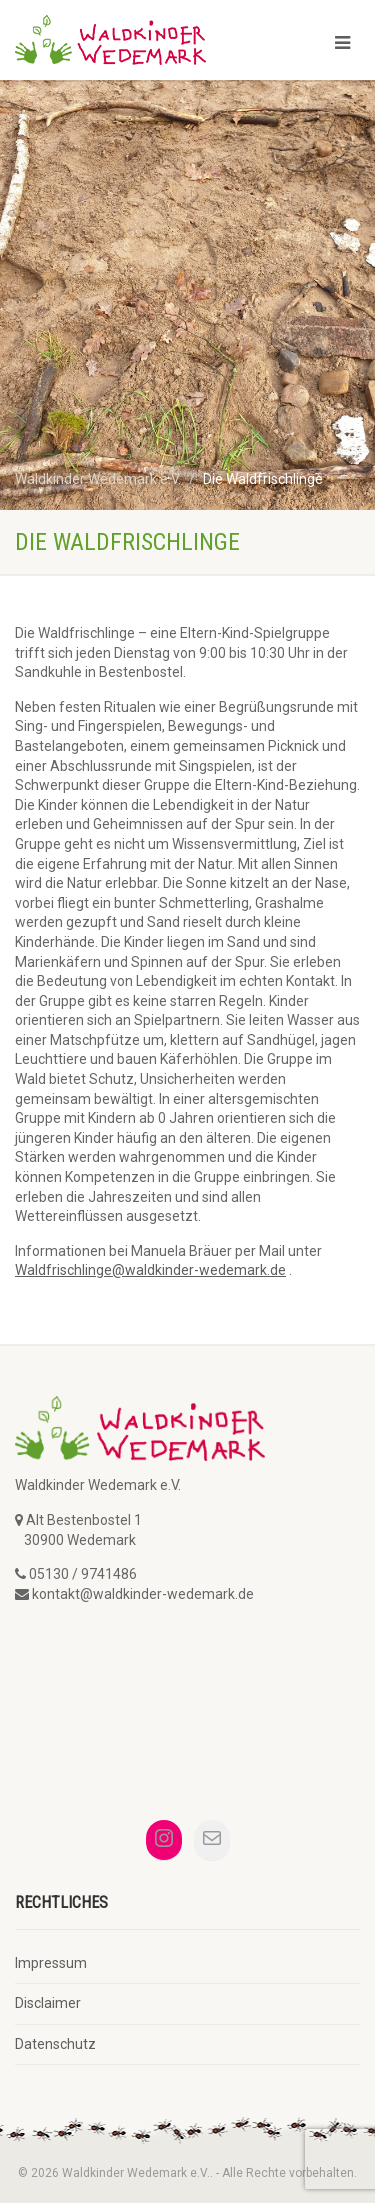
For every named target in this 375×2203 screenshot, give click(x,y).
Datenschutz (55, 2044)
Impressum (51, 1963)
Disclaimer (48, 2003)
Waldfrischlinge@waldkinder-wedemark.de (150, 1270)
